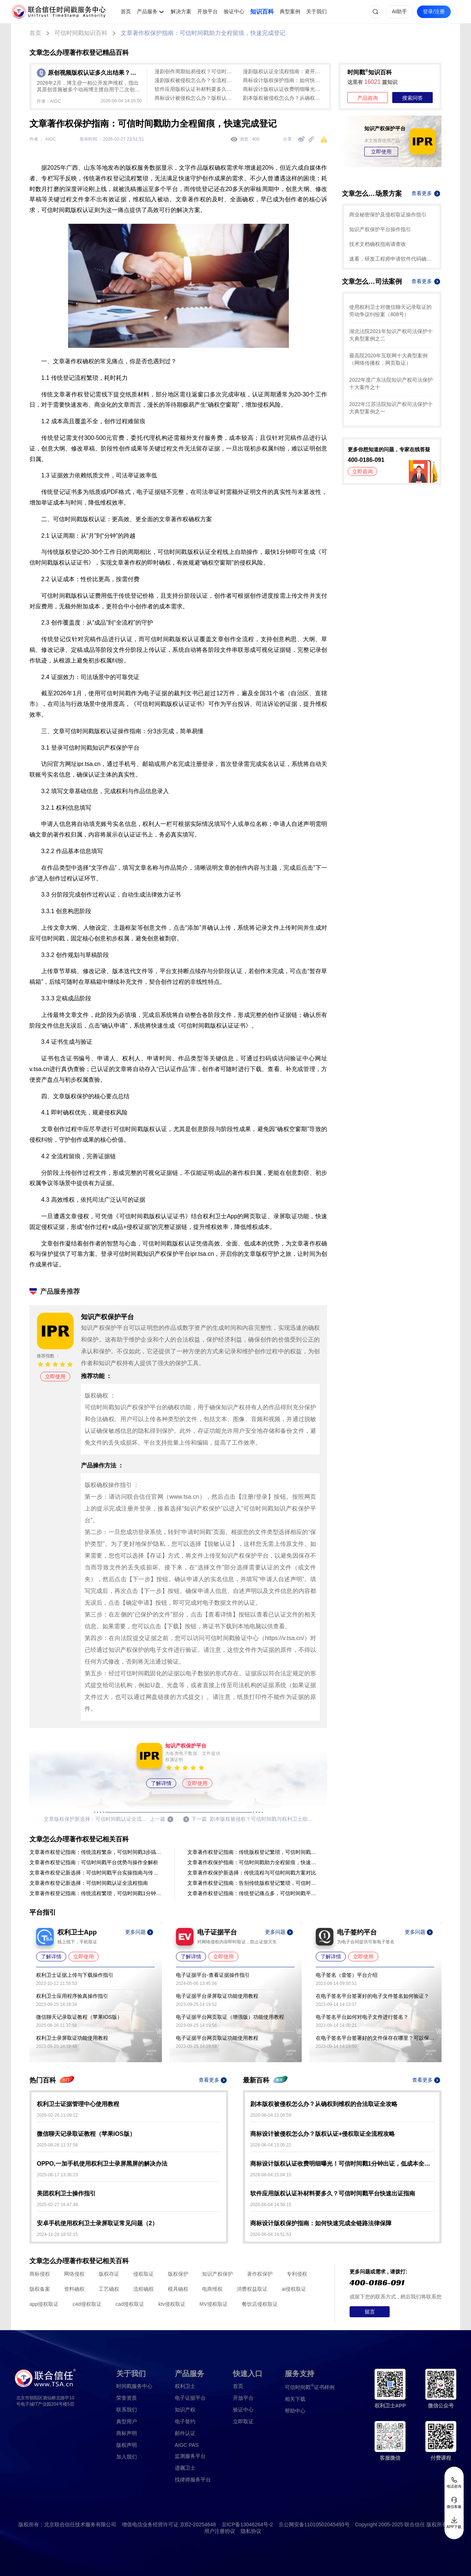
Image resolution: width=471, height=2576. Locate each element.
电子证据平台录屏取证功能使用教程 (217, 1996)
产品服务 (147, 11)
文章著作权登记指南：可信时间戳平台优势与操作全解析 (93, 1862)
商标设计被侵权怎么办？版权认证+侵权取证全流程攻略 (195, 98)
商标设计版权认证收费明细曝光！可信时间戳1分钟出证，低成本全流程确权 (283, 89)
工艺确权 (109, 2289)
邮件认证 (185, 2433)
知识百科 (262, 11)
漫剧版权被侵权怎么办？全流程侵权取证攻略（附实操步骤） (195, 80)
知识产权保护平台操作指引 (380, 229)
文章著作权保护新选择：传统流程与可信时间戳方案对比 (251, 1873)
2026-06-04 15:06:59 (270, 2115)
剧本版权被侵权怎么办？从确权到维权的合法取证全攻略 (283, 98)
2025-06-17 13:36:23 (57, 2174)
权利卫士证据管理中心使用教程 (78, 2104)
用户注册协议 (219, 2531)
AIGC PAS (187, 2445)
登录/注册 (434, 11)
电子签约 (185, 2421)
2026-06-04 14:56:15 (270, 2204)
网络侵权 (74, 2274)
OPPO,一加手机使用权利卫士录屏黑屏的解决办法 (102, 2163)
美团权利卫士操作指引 (66, 2193)
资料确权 (74, 2289)
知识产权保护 (217, 2274)
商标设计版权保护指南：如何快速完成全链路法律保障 (283, 80)
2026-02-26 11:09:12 (57, 2115)
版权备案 (39, 2289)
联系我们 (126, 2410)
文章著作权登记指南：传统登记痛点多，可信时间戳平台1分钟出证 (253, 1893)
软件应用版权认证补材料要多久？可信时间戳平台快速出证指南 (195, 89)
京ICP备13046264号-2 (247, 2524)
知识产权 (185, 2410)
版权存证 (109, 2274)
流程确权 (143, 2289)
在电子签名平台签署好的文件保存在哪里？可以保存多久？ (375, 2038)
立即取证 (243, 2421)
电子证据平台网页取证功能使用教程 (217, 2038)
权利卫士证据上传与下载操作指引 (74, 1975)
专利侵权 (297, 2274)
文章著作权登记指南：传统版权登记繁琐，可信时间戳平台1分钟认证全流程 (253, 1852)
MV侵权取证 (213, 2304)
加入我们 (126, 2457)
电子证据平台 (190, 2398)
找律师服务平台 (193, 2480)
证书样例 (309, 2386)
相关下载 (295, 2399)
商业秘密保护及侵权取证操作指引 (387, 215)
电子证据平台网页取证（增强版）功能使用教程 (230, 2017)
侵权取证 (143, 2274)
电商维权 (212, 2289)
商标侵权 (39, 2274)
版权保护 (178, 2274)
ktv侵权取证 (171, 2304)
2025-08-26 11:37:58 (57, 2145)
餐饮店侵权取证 (260, 2304)
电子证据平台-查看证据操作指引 (213, 1975)
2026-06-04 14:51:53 (270, 2234)
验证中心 (234, 11)
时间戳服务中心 (134, 2386)
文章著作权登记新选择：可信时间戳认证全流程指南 (88, 1883)
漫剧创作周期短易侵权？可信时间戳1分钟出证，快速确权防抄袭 (195, 71)
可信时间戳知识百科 (80, 33)
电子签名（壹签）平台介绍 (347, 1975)
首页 (126, 11)
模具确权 (178, 2289)
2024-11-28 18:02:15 (57, 2234)
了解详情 (161, 1783)
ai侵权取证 (293, 2289)
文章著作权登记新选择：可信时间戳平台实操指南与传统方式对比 (95, 1873)
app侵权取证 (44, 2304)
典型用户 (126, 2421)
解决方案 (181, 11)
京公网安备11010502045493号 (314, 2524)
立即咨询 (362, 471)
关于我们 (316, 11)
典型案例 (290, 11)
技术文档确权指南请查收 (377, 244)
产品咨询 (367, 98)
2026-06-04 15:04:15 (270, 2174)
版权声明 (126, 2445)
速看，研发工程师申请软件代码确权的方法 (391, 259)
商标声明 (126, 2433)
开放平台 (207, 11)
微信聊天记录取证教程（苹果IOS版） (79, 2017)
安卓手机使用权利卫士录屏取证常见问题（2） (97, 2223)
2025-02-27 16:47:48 (57, 2204)
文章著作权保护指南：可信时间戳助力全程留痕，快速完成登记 (203, 33)
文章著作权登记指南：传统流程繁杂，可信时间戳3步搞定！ (95, 1852)
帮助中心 (295, 2411)
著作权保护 (260, 2274)
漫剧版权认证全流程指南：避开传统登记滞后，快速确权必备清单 (283, 71)
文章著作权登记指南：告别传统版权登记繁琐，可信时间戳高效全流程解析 (253, 1883)
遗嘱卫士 (185, 2468)
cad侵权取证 (130, 2304)
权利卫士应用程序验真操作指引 (72, 1996)
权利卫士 (185, 2386)
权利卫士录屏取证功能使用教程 (72, 2038)
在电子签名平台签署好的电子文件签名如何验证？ (372, 1996)
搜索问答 (412, 98)
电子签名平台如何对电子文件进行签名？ (362, 2017)
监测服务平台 (190, 2456)
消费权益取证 (252, 2289)
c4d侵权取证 (87, 2304)
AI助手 (399, 11)
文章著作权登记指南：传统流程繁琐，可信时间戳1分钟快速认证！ (95, 1893)
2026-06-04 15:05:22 (270, 2145)
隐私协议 (251, 2531)
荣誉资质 (126, 2398)
